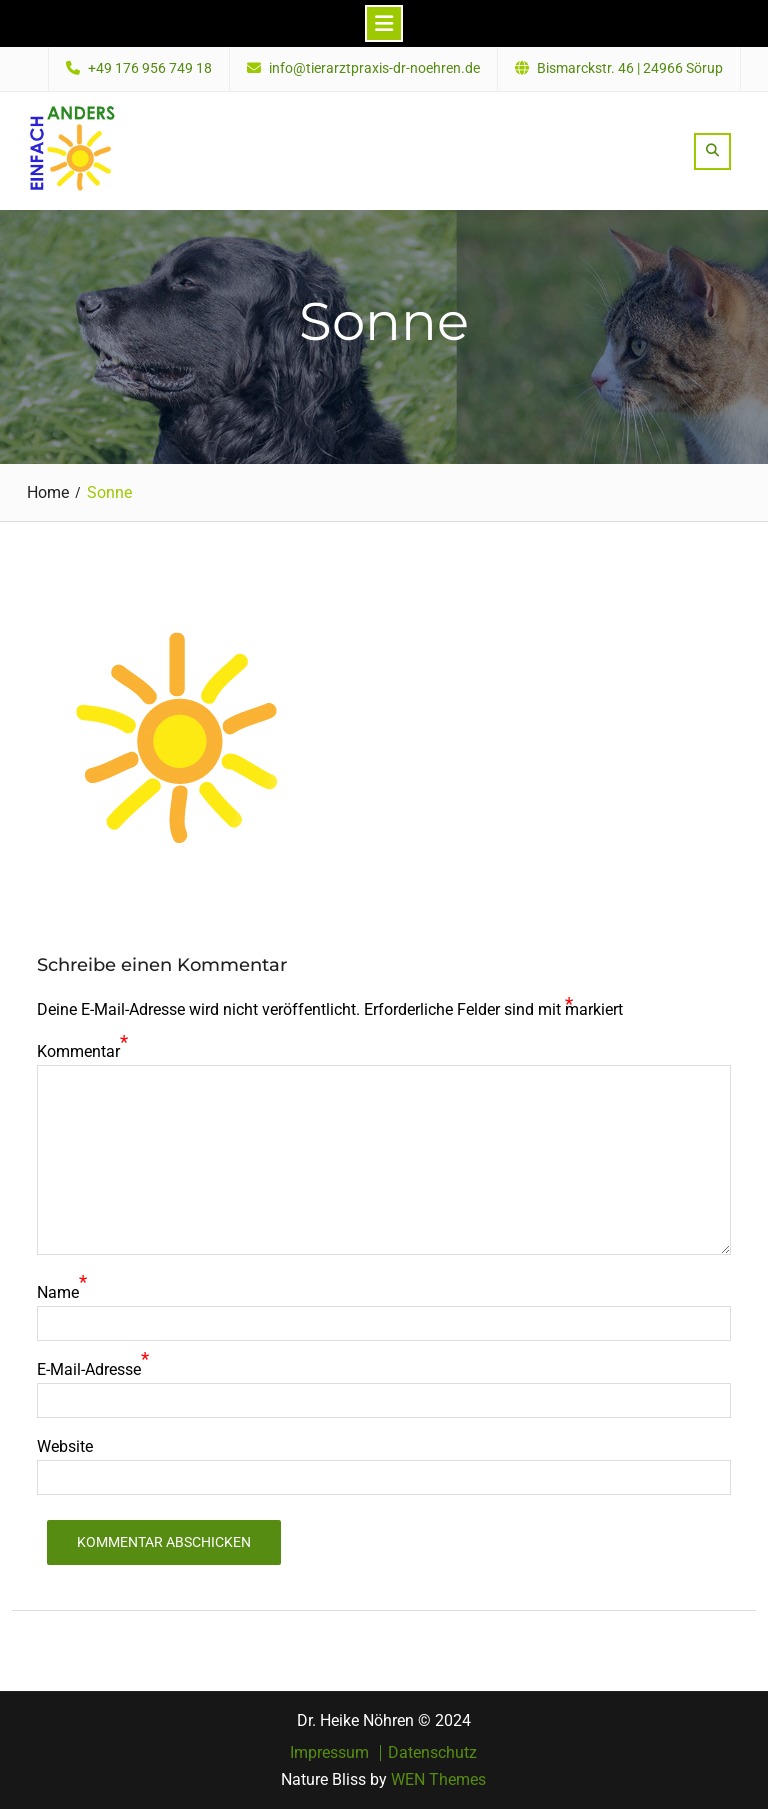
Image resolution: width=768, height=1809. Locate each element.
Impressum (329, 1753)
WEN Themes (438, 1779)
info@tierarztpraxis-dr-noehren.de (374, 68)
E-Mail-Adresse (89, 1369)
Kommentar (78, 1051)
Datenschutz (432, 1753)
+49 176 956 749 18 (150, 68)
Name (58, 1292)
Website (65, 1446)
